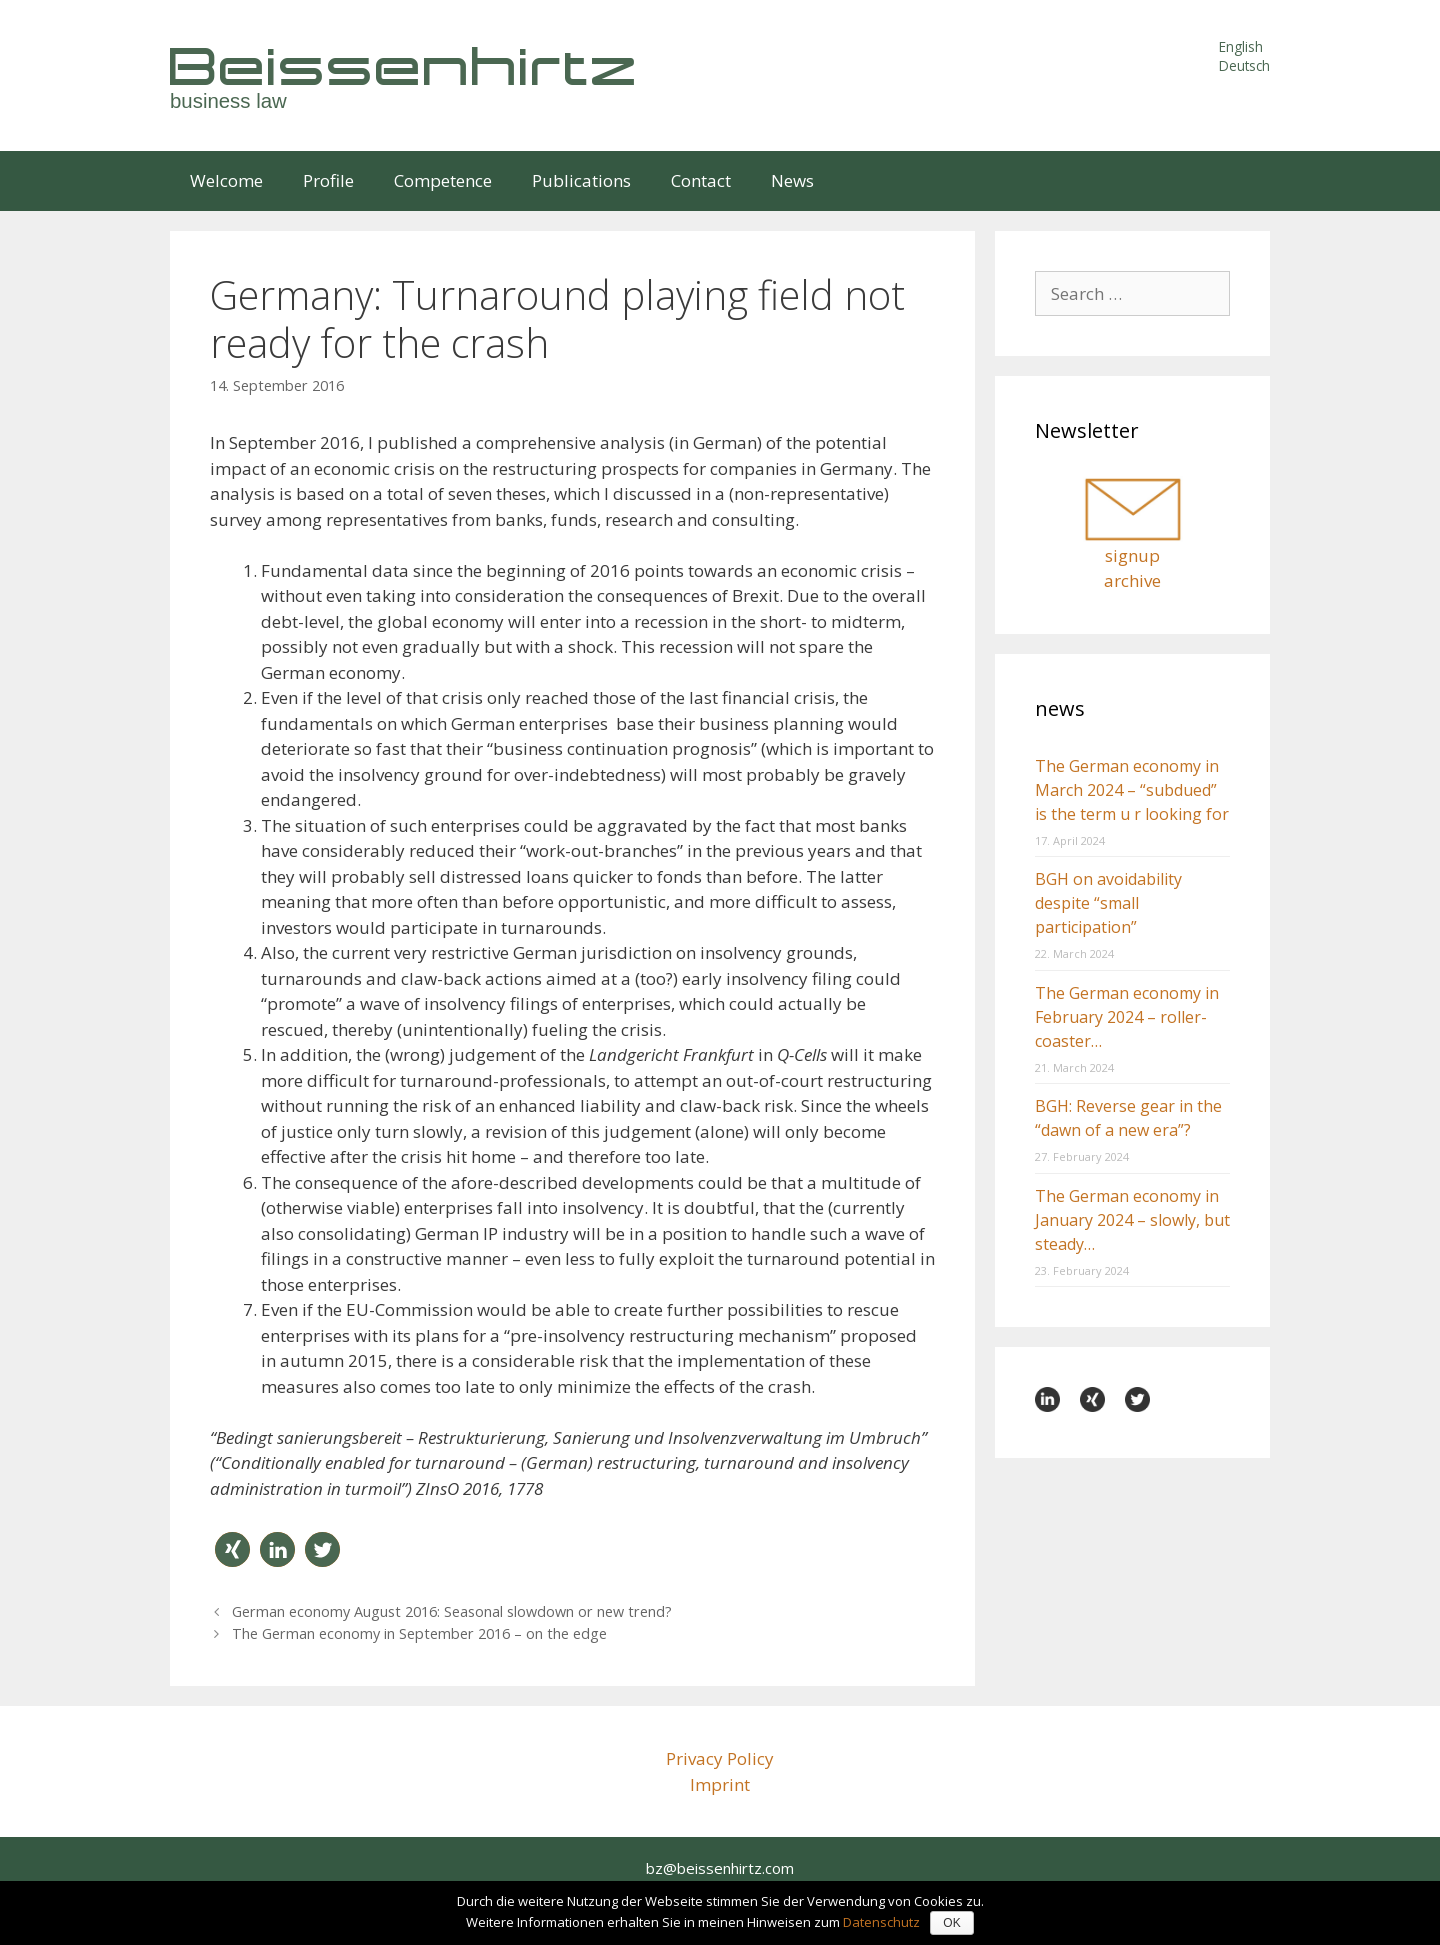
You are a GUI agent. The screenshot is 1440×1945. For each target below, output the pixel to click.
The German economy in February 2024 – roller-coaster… (1127, 1017)
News (792, 180)
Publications (581, 180)
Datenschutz (881, 1922)
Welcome (226, 180)
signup (1132, 555)
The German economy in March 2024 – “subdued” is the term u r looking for (1132, 790)
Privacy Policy (720, 1758)
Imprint (720, 1784)
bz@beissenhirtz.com (720, 1868)
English (1241, 46)
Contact (701, 180)
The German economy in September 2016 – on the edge (419, 1633)
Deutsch (1244, 65)
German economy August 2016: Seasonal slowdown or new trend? (452, 1611)
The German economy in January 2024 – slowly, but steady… (1132, 1220)
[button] (232, 1549)
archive (1132, 580)
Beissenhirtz (405, 65)
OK (951, 1923)
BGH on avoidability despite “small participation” (1108, 903)
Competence (443, 180)
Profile (328, 180)
